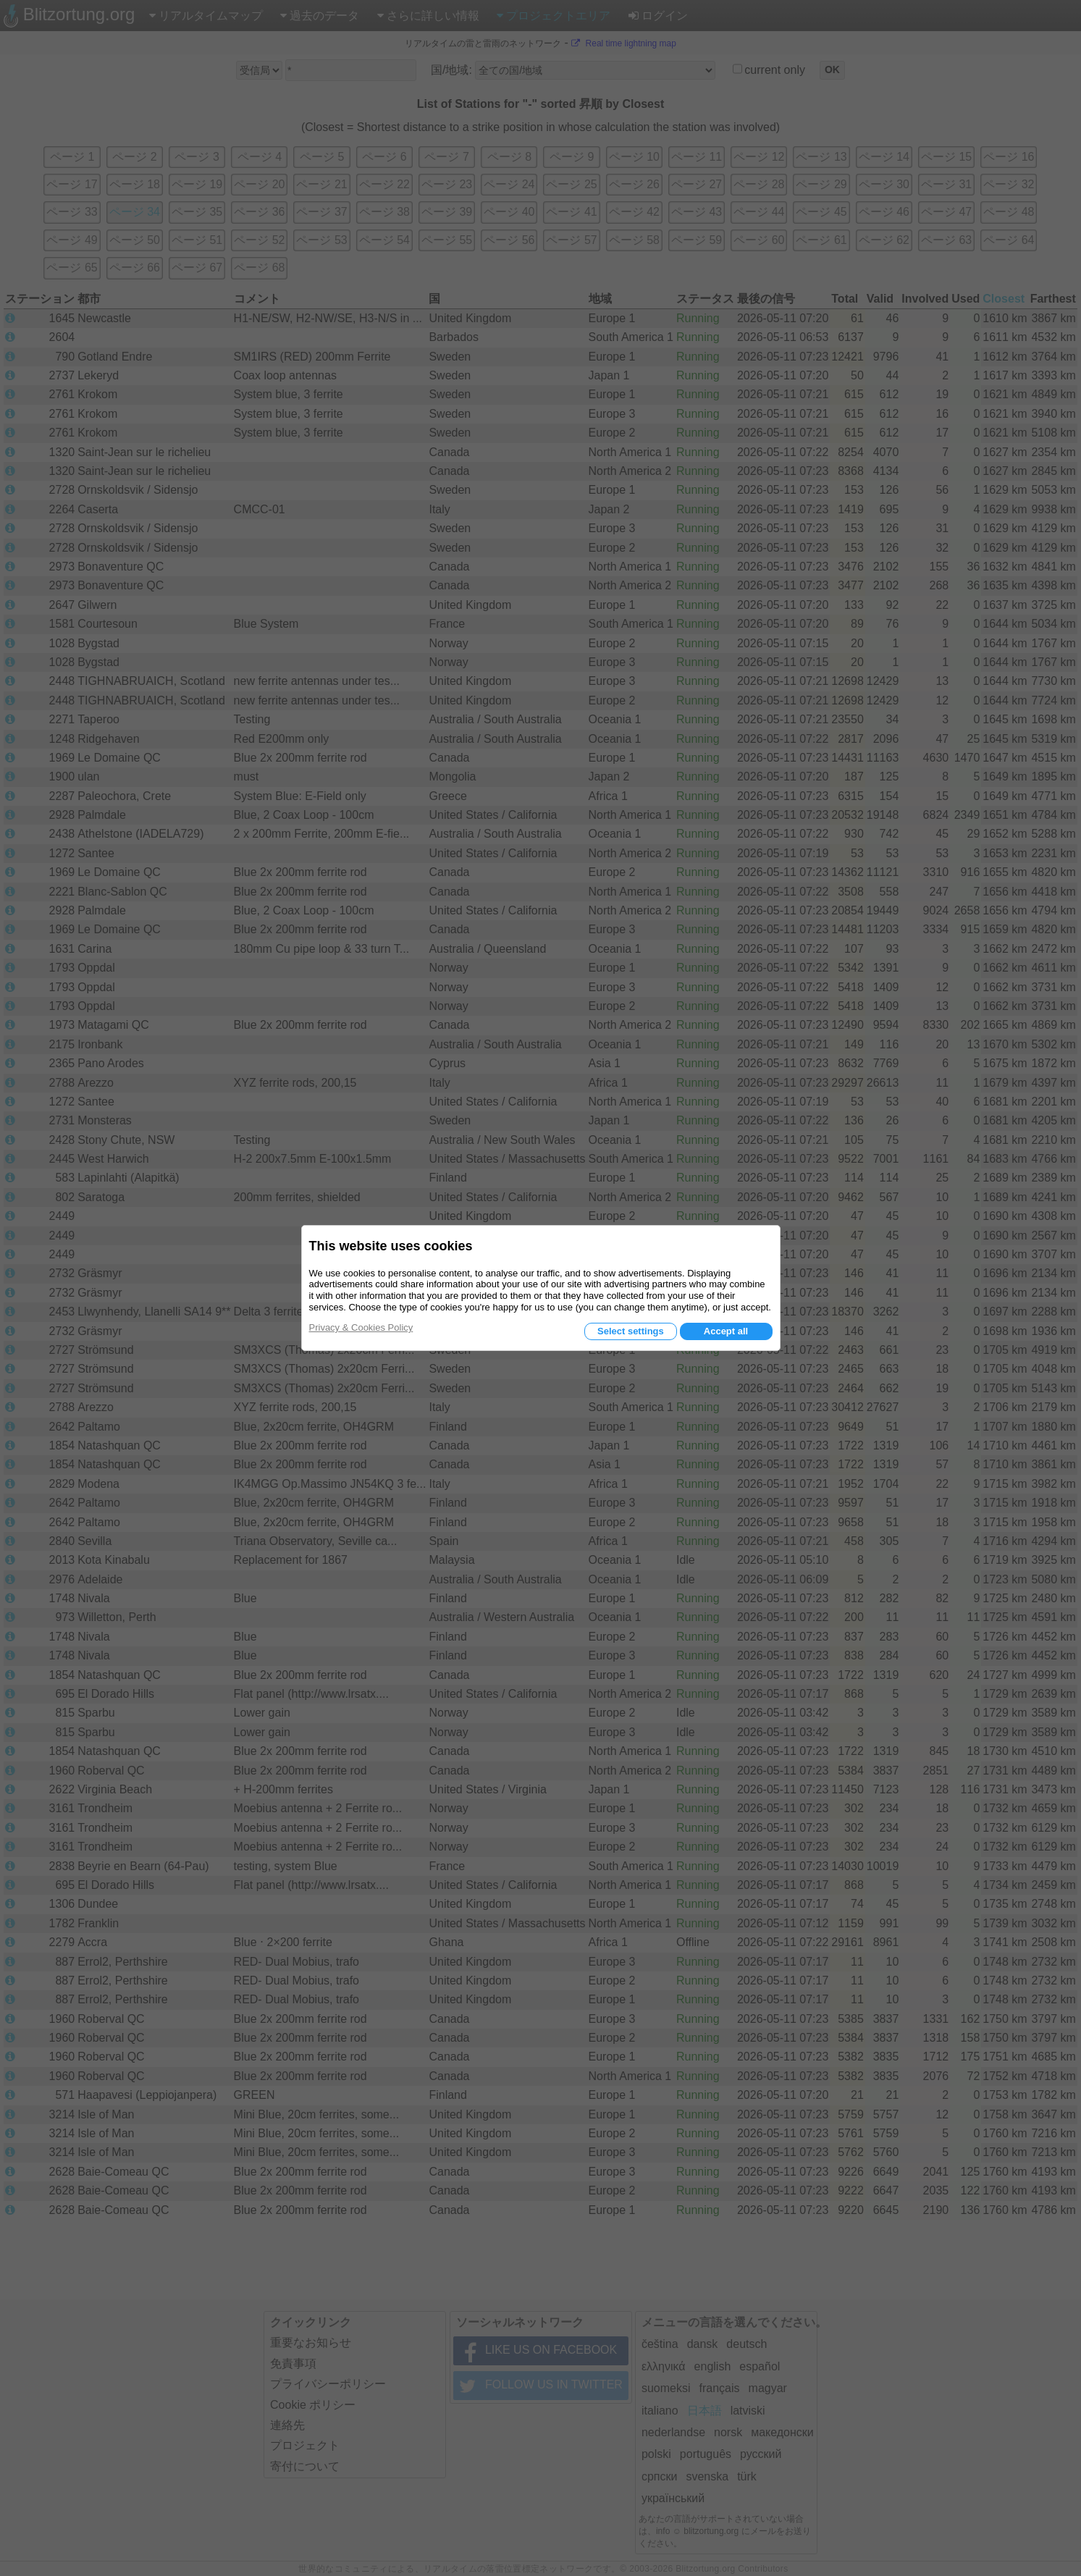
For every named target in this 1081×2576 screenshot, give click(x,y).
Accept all (726, 1331)
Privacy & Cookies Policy (361, 1327)
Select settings (630, 1331)
